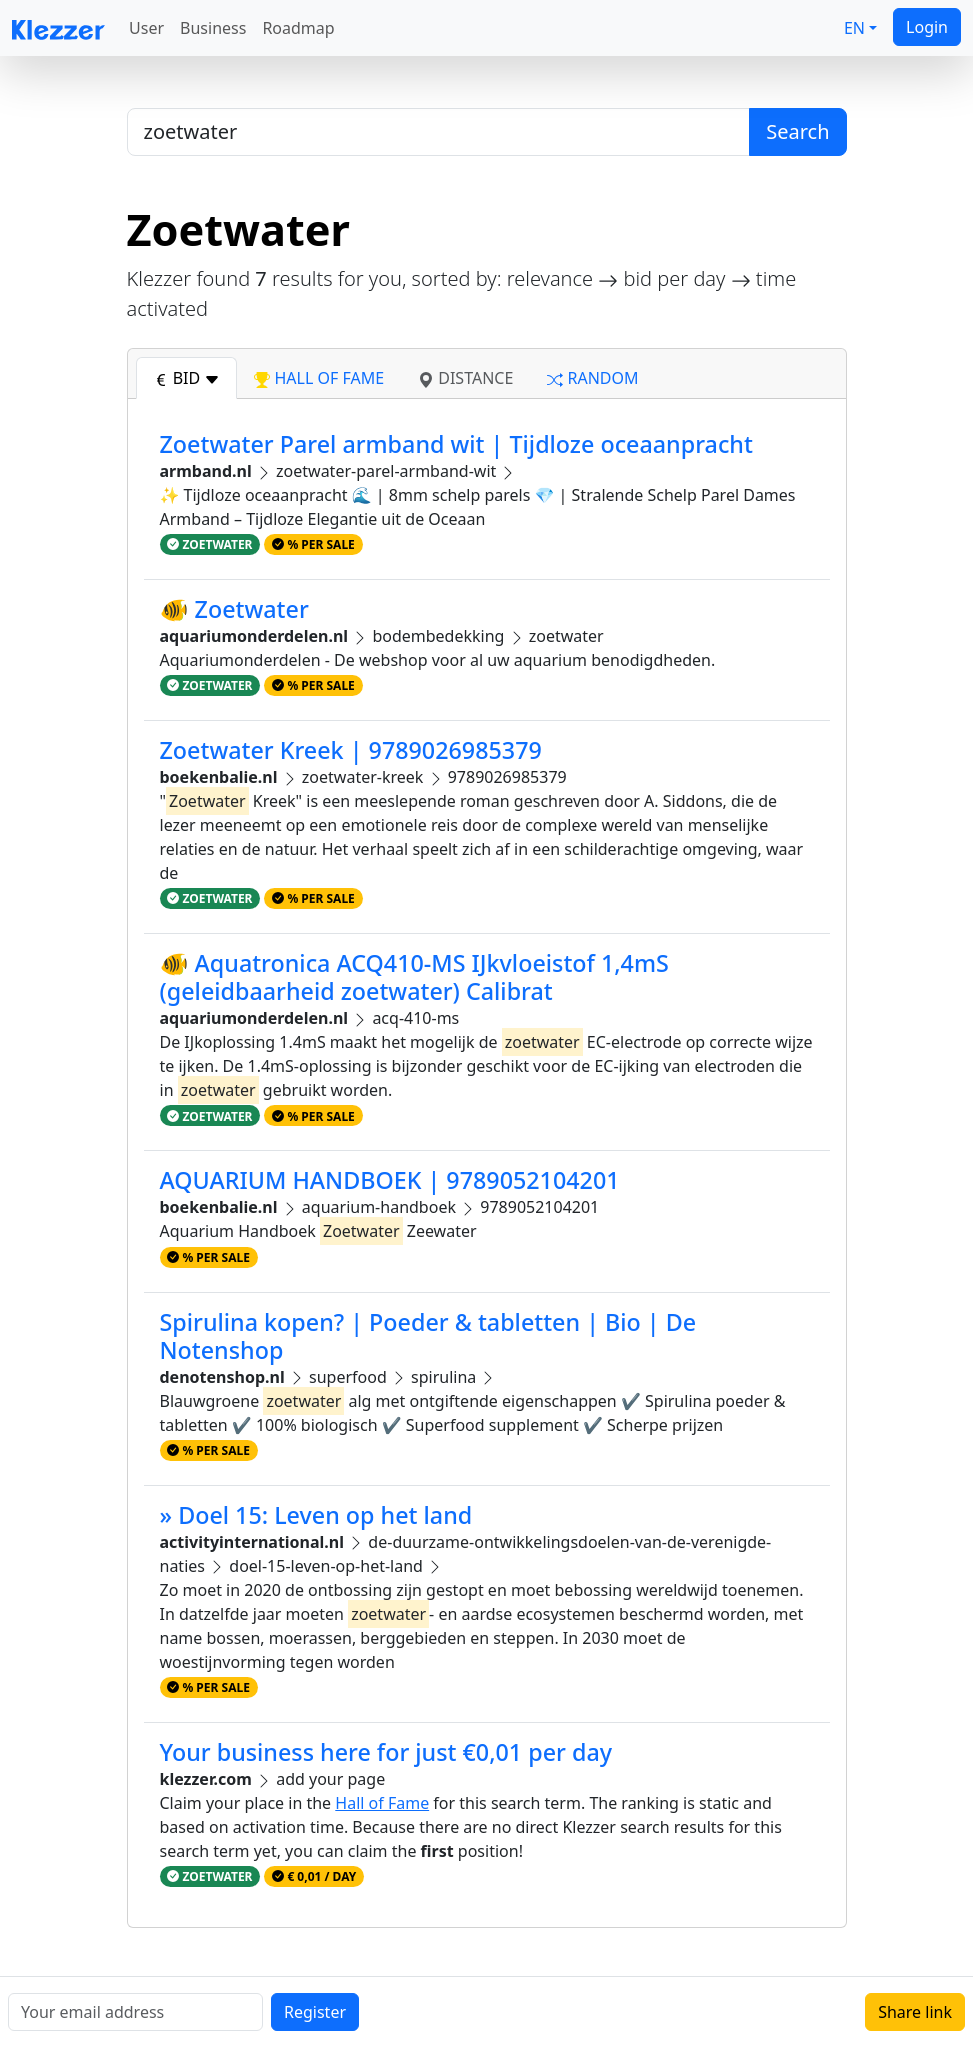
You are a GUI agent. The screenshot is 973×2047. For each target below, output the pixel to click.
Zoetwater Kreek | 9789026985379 (351, 750)
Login (927, 27)
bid (187, 378)
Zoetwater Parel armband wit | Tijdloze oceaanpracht (456, 444)
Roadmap (298, 28)
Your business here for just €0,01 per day (386, 1752)
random (592, 378)
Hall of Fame (382, 1803)
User (146, 28)
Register (315, 2012)
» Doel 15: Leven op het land (316, 1515)
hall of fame (319, 378)
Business (213, 28)
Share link (915, 2012)
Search (797, 131)
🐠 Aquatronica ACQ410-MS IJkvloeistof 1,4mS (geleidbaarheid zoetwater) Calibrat (414, 977)
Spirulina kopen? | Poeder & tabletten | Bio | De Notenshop (428, 1336)
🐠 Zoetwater (234, 609)
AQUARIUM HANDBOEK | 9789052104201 (390, 1180)
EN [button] (854, 28)
